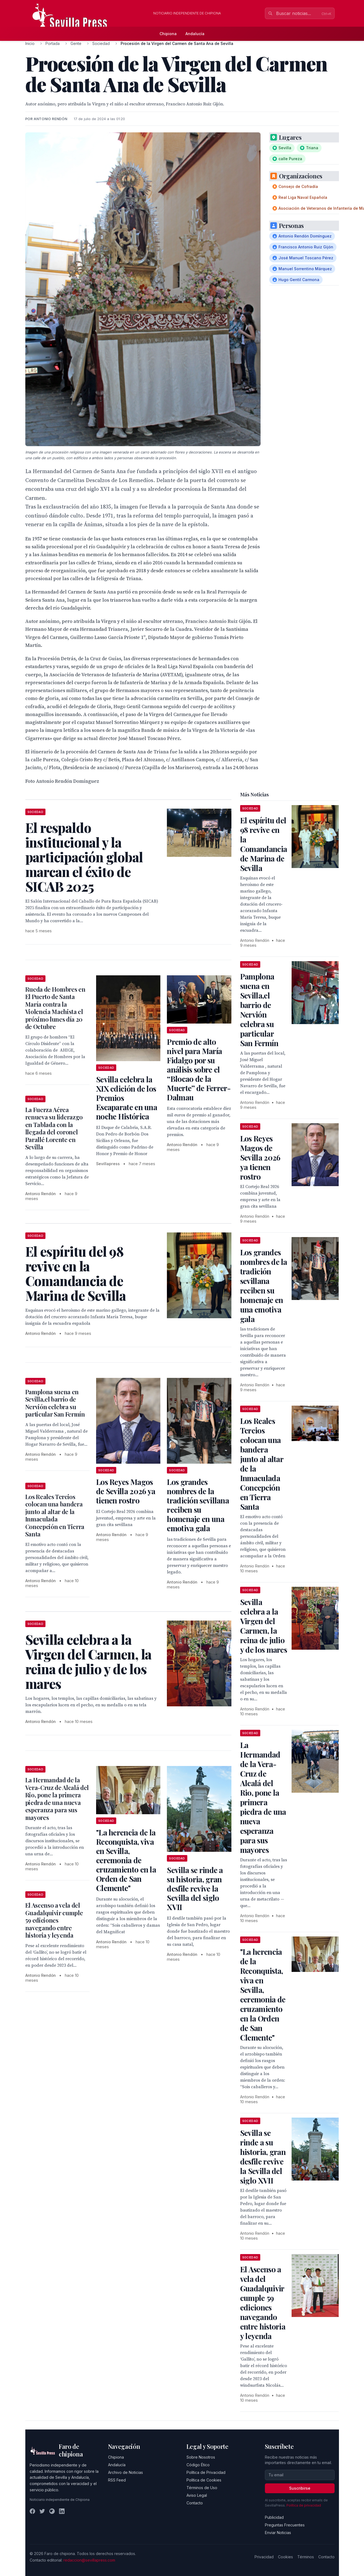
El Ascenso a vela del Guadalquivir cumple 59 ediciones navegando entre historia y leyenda (54, 1920)
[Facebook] (32, 2511)
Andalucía (194, 33)
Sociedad (101, 43)
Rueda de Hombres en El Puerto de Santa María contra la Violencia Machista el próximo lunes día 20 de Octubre (55, 1008)
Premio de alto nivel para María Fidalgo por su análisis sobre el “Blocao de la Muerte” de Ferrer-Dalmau (199, 1069)
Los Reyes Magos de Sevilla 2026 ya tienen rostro (125, 1491)
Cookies (285, 2556)
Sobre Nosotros (200, 2457)
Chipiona (168, 33)
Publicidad (274, 2517)
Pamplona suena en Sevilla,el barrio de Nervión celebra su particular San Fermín (55, 1403)
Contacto (194, 2503)
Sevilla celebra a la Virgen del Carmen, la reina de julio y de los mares (263, 1626)
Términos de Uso (201, 2487)
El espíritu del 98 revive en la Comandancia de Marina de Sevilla (263, 844)
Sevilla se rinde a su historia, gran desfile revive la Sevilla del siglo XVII (195, 1888)
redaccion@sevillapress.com (89, 2560)
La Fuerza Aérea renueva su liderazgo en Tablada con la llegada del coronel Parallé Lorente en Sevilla (54, 1128)
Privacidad (264, 2556)
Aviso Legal (196, 2495)
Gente (76, 43)
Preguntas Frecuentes (285, 2525)
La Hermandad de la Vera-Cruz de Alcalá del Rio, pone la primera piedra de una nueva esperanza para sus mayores (57, 1799)
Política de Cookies (203, 2480)
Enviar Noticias (278, 2532)
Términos (305, 2556)
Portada (52, 43)
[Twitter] (42, 2511)
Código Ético (198, 2464)
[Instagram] (52, 2511)
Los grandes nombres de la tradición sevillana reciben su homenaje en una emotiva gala (198, 1505)
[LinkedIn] (62, 2511)
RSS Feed (117, 2480)
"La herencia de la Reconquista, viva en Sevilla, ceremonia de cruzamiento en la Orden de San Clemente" (126, 1860)
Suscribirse (299, 2488)
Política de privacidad (303, 2505)
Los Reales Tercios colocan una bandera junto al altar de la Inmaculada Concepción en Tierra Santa (54, 1515)
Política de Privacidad (205, 2472)
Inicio (30, 43)
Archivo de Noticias (125, 2472)
